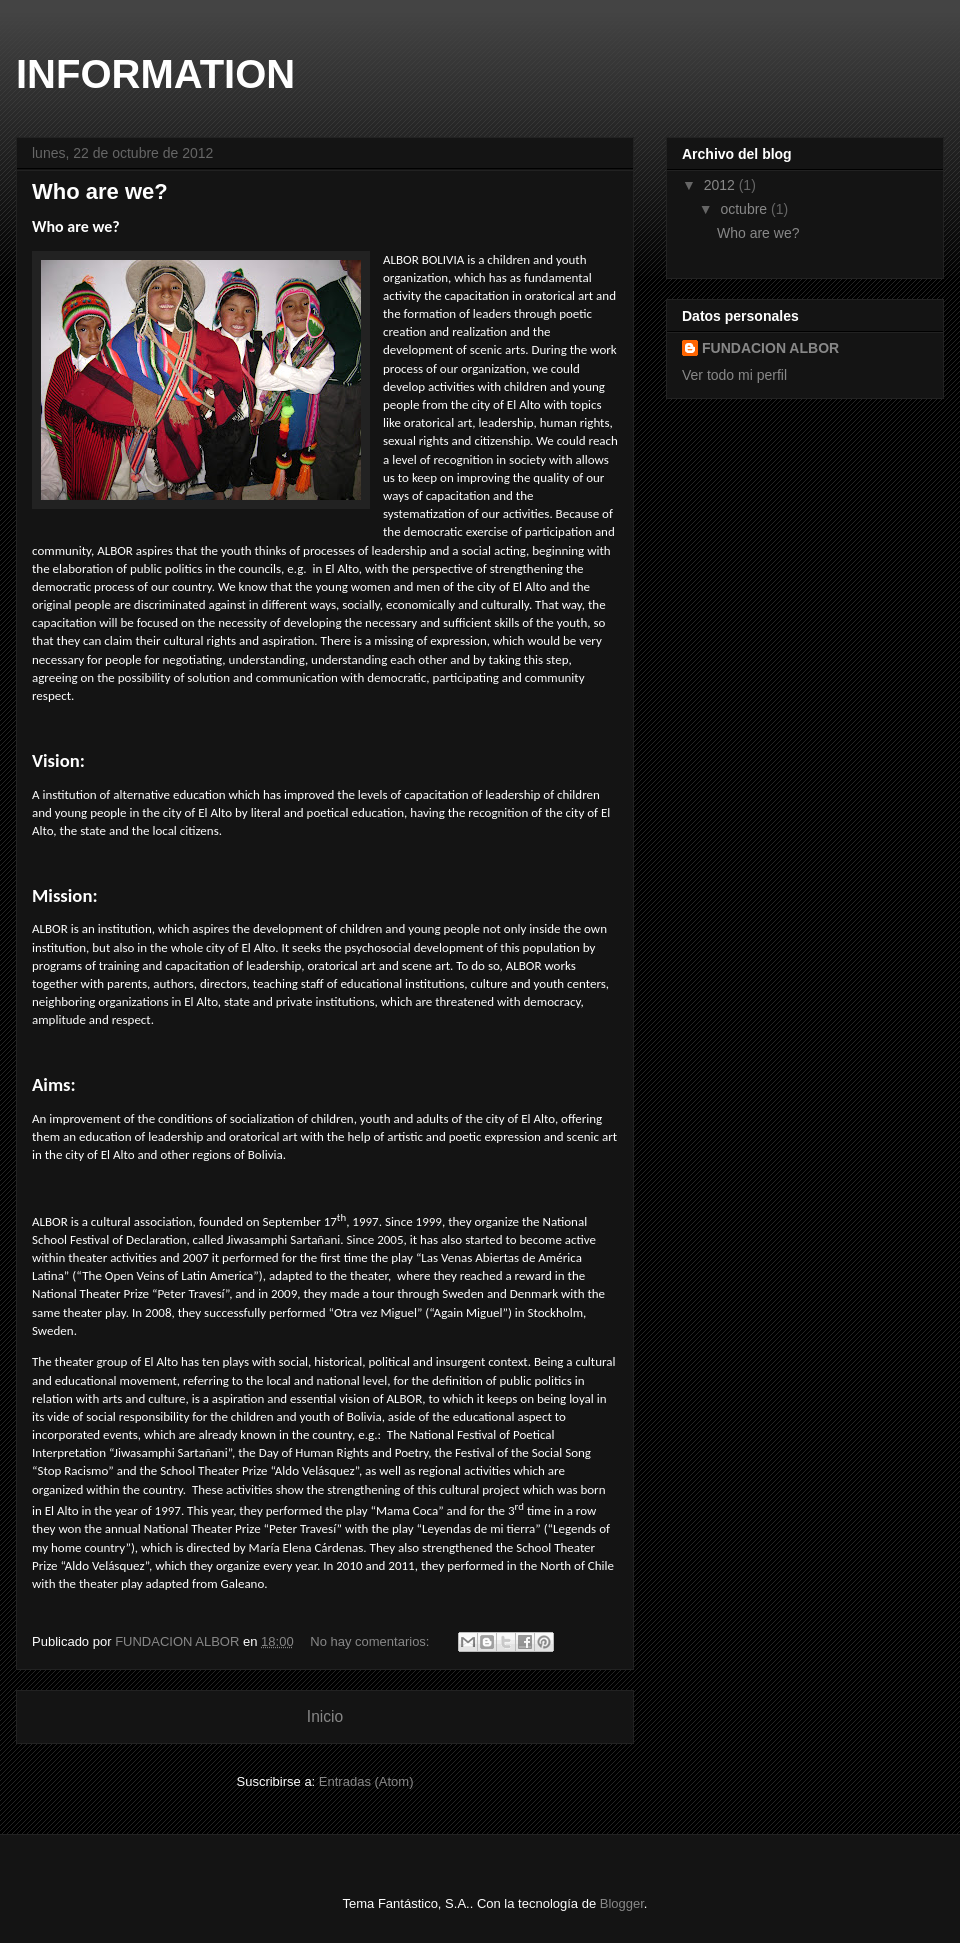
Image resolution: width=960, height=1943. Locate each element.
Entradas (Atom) (366, 1781)
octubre (745, 209)
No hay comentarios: (371, 1641)
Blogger (622, 1903)
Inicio (325, 1716)
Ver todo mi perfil (734, 375)
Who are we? (100, 191)
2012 (721, 185)
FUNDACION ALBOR (770, 348)
